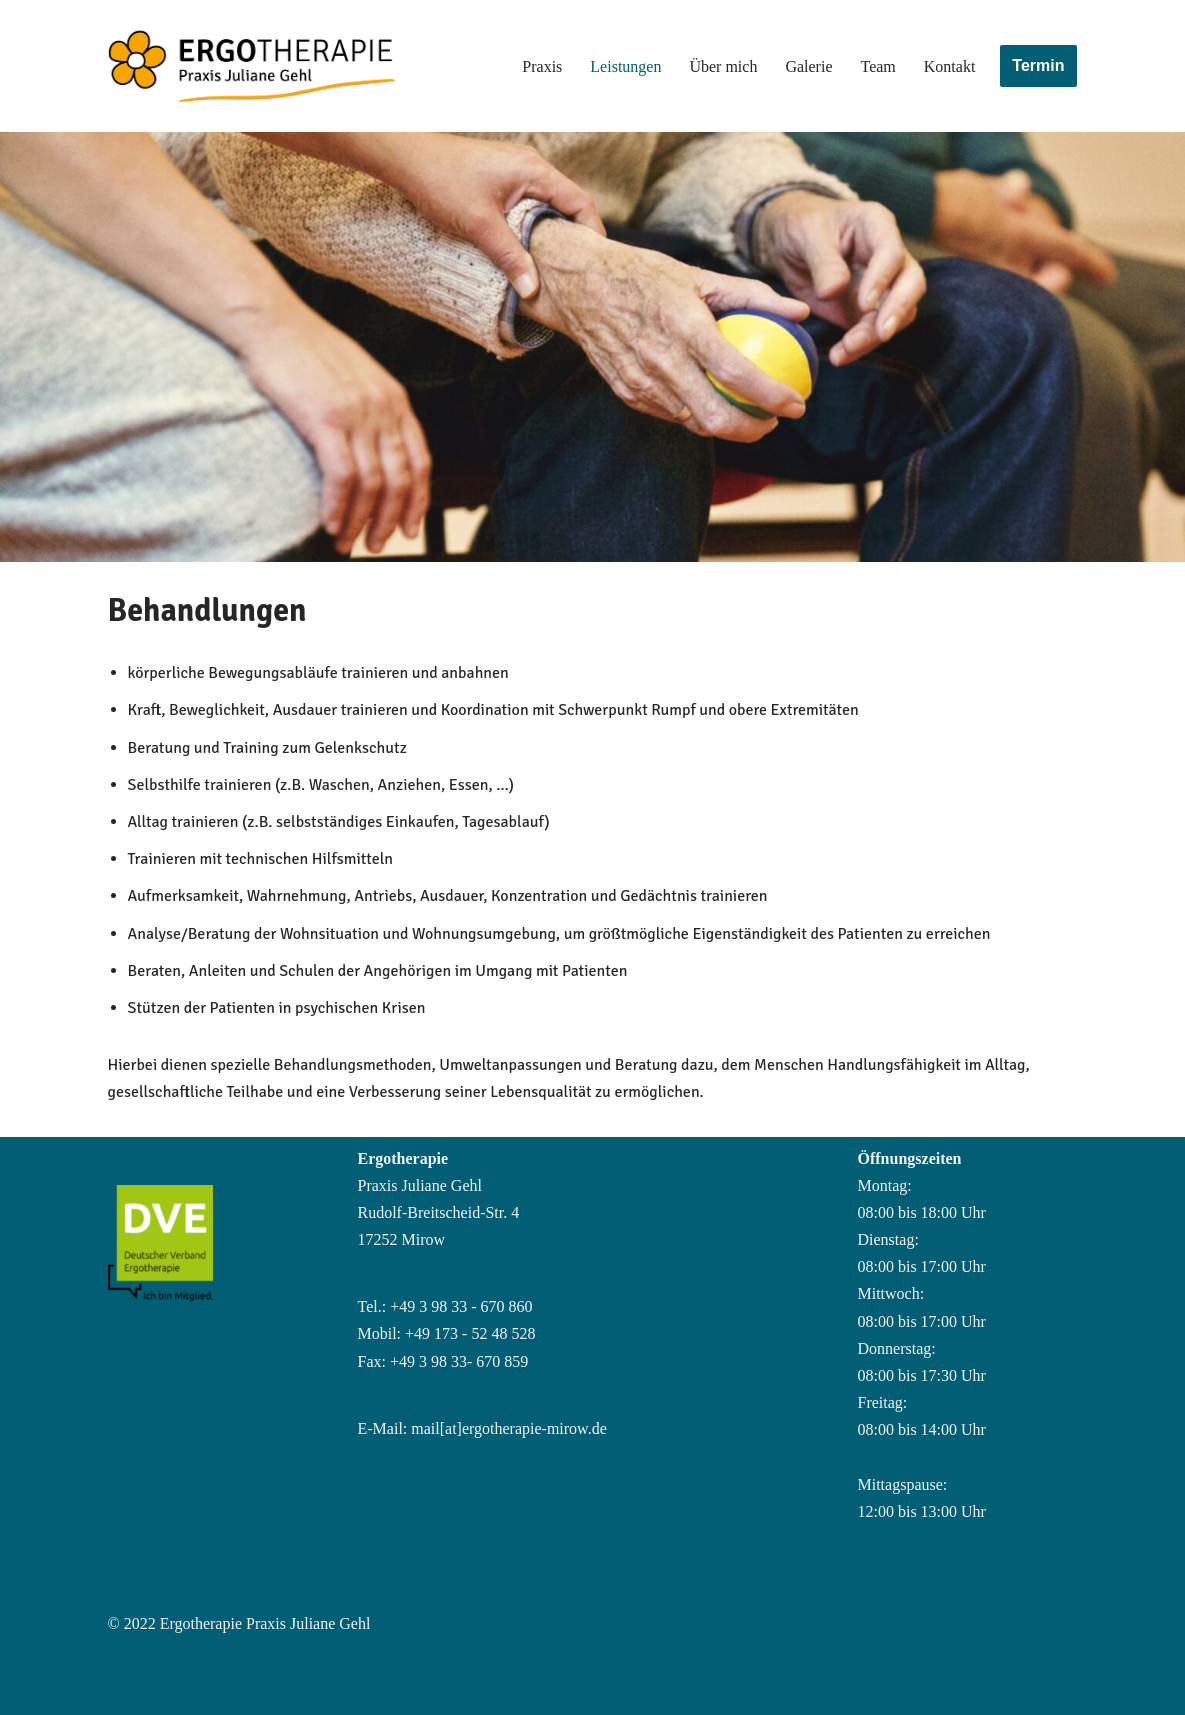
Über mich (723, 66)
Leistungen (625, 66)
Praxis (542, 66)
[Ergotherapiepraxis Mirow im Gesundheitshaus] (288, 66)
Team (877, 66)
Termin (1038, 65)
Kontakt (950, 66)
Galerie (808, 66)
